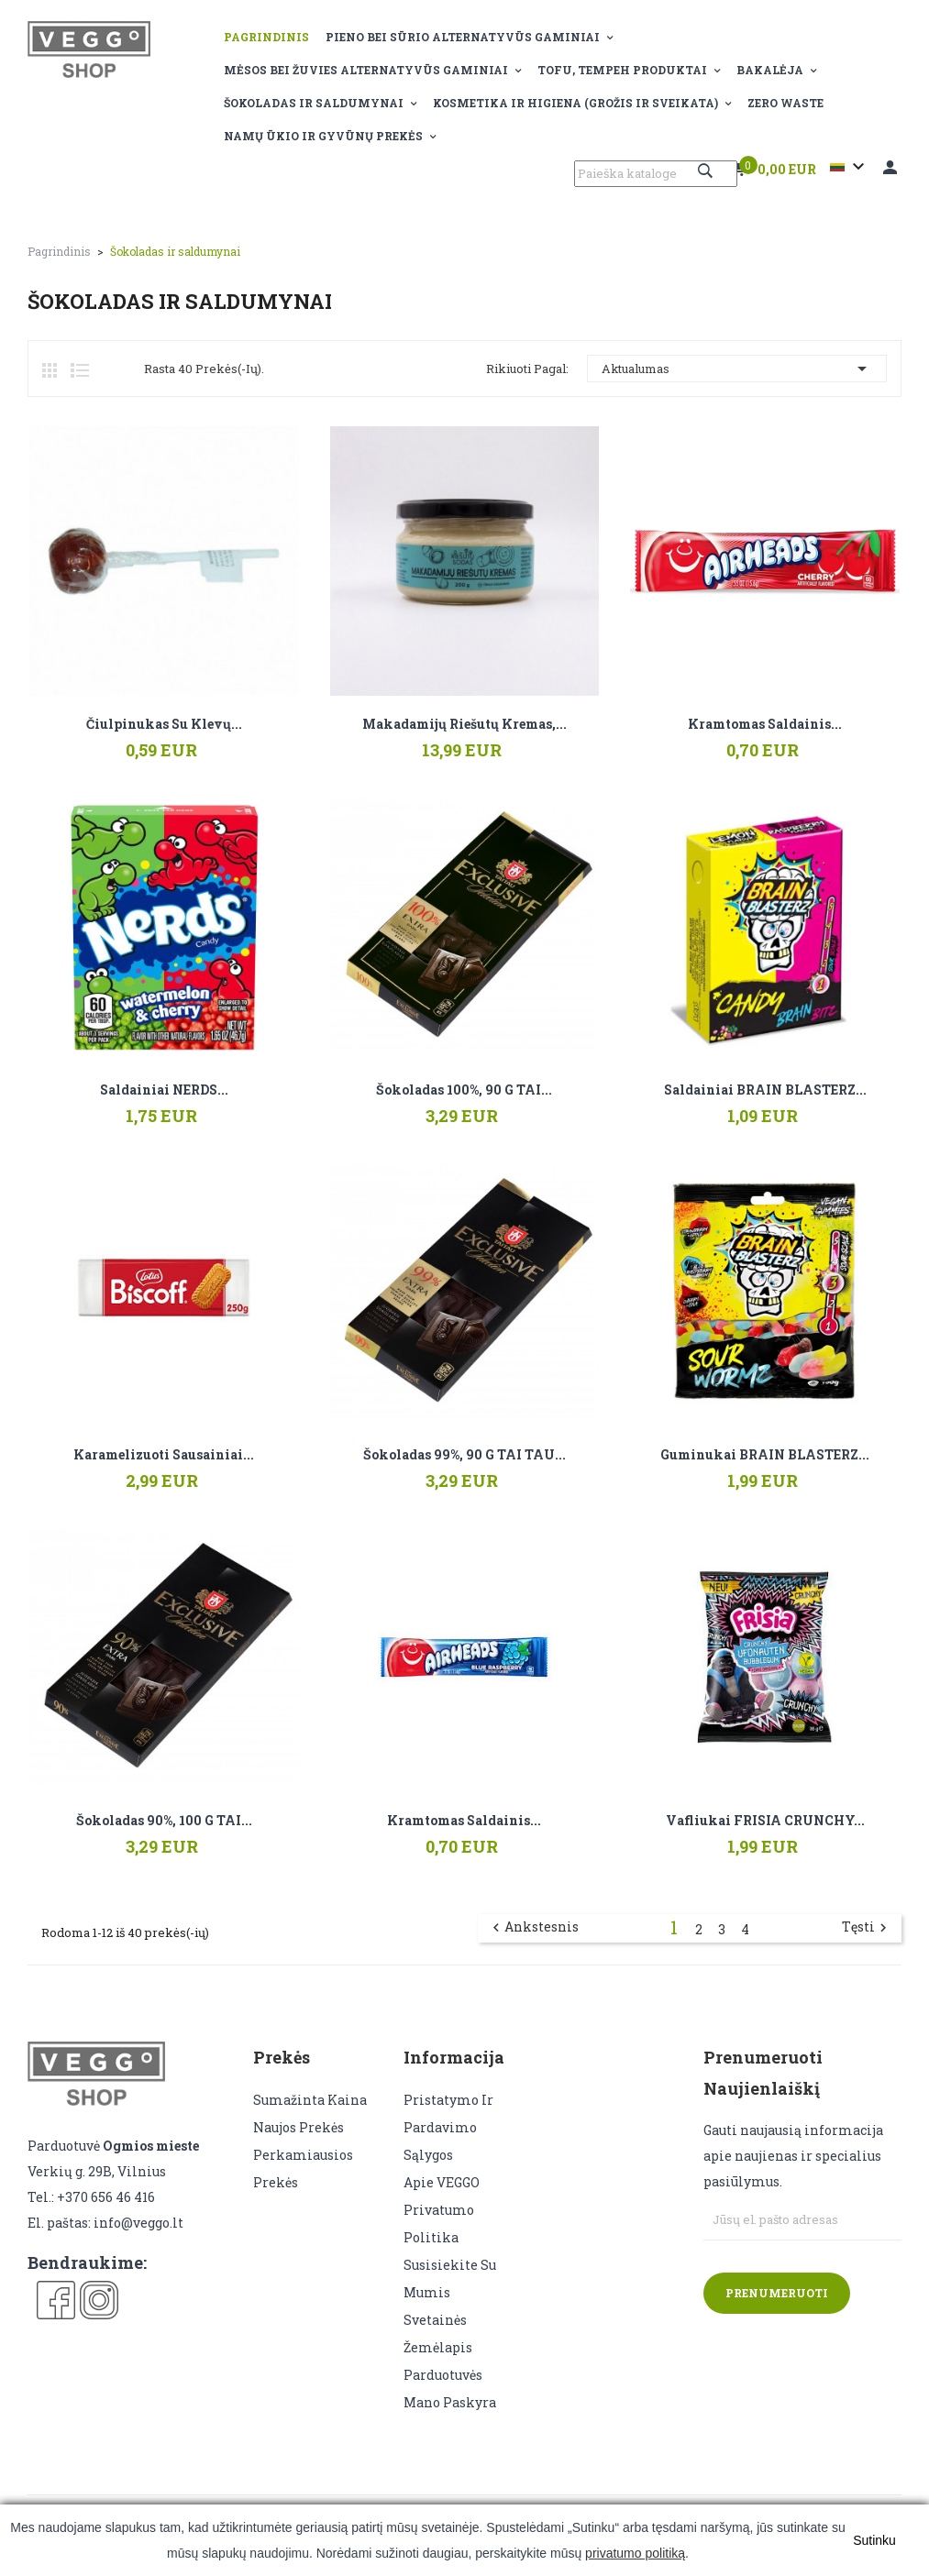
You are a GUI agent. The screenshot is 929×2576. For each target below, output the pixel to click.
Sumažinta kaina (310, 2099)
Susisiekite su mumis (450, 2278)
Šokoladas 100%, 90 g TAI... (464, 1090)
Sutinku (874, 2540)
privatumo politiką (635, 2553)
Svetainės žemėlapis (438, 2333)
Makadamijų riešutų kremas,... (464, 724)
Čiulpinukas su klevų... (164, 724)
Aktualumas (737, 369)
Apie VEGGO (442, 2182)
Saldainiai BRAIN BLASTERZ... (765, 1090)
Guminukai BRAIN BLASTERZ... (764, 1455)
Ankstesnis (533, 1928)
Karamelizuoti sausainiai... (163, 1455)
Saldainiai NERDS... (164, 1090)
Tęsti (866, 1928)
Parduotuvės (443, 2374)
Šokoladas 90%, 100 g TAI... (164, 1820)
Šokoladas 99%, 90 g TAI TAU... (464, 1455)
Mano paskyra (450, 2402)
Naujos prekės (298, 2127)
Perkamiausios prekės (303, 2168)
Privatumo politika (439, 2223)
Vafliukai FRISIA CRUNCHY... (765, 1820)
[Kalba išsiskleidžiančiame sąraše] (849, 167)
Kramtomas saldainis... (765, 724)
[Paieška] (655, 173)
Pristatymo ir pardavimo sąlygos (448, 2127)
